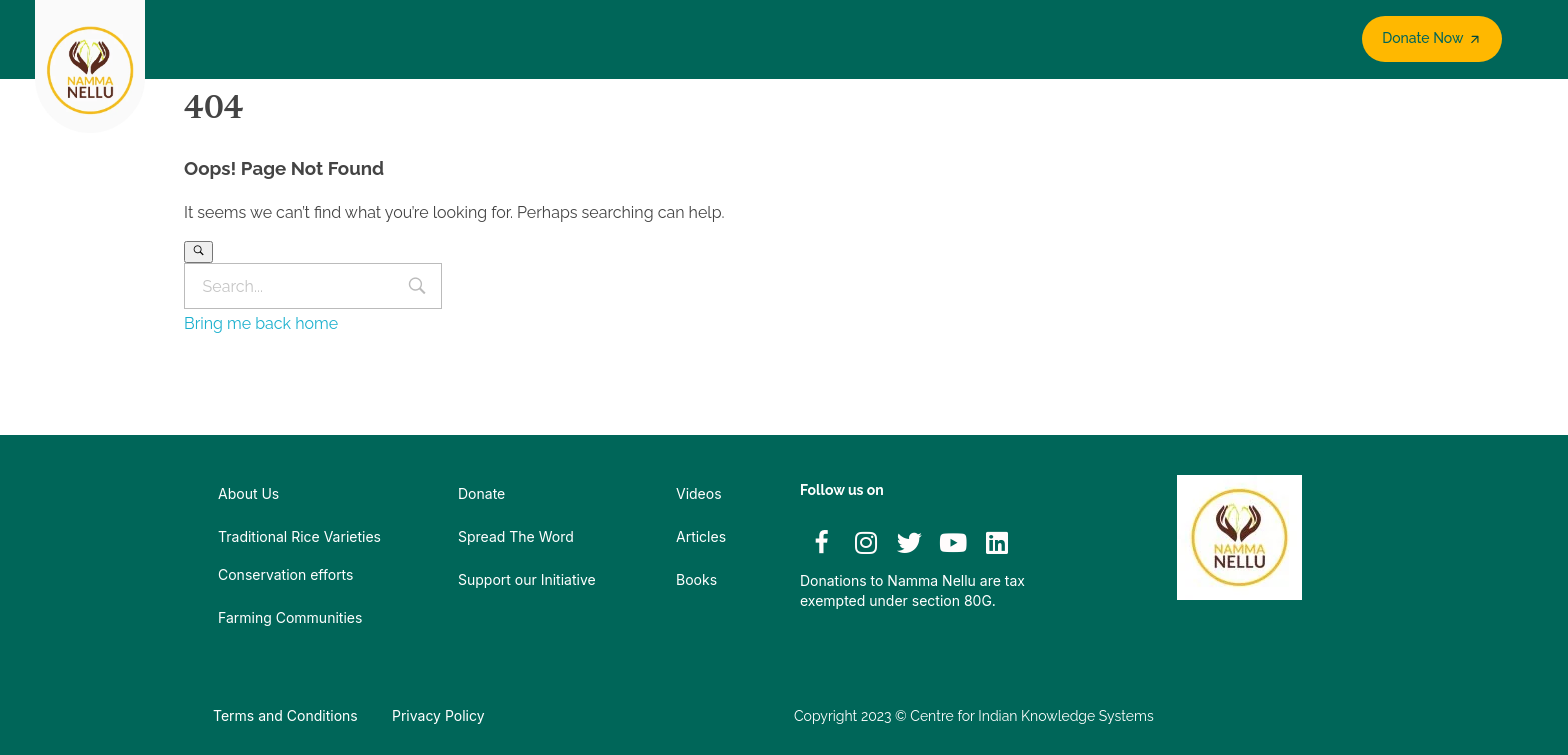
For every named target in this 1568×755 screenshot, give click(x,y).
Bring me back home (261, 323)
